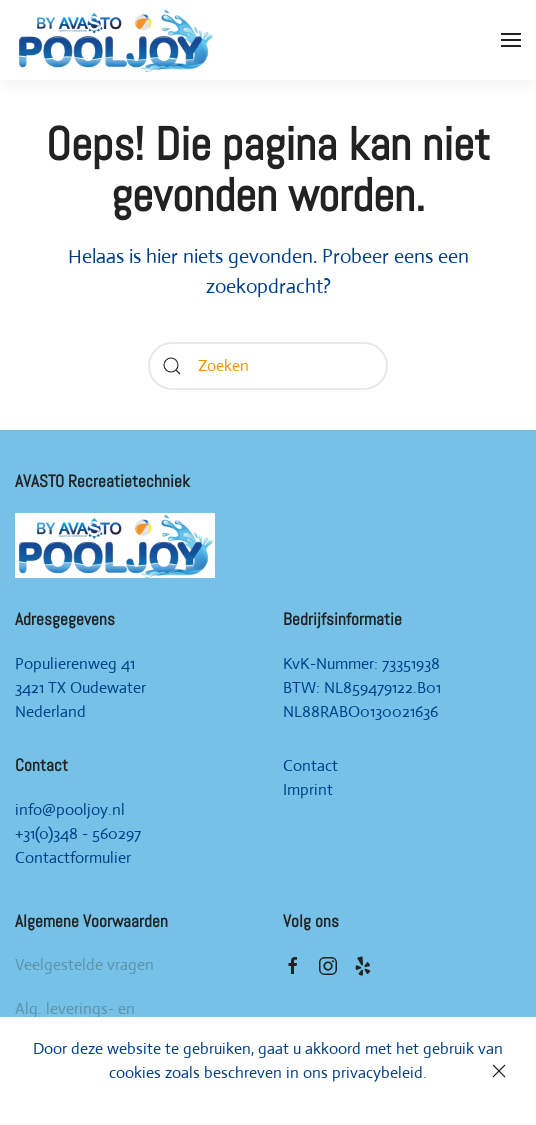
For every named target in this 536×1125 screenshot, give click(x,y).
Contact (310, 765)
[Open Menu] (511, 40)
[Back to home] (115, 40)
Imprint (308, 789)
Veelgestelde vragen (84, 964)
